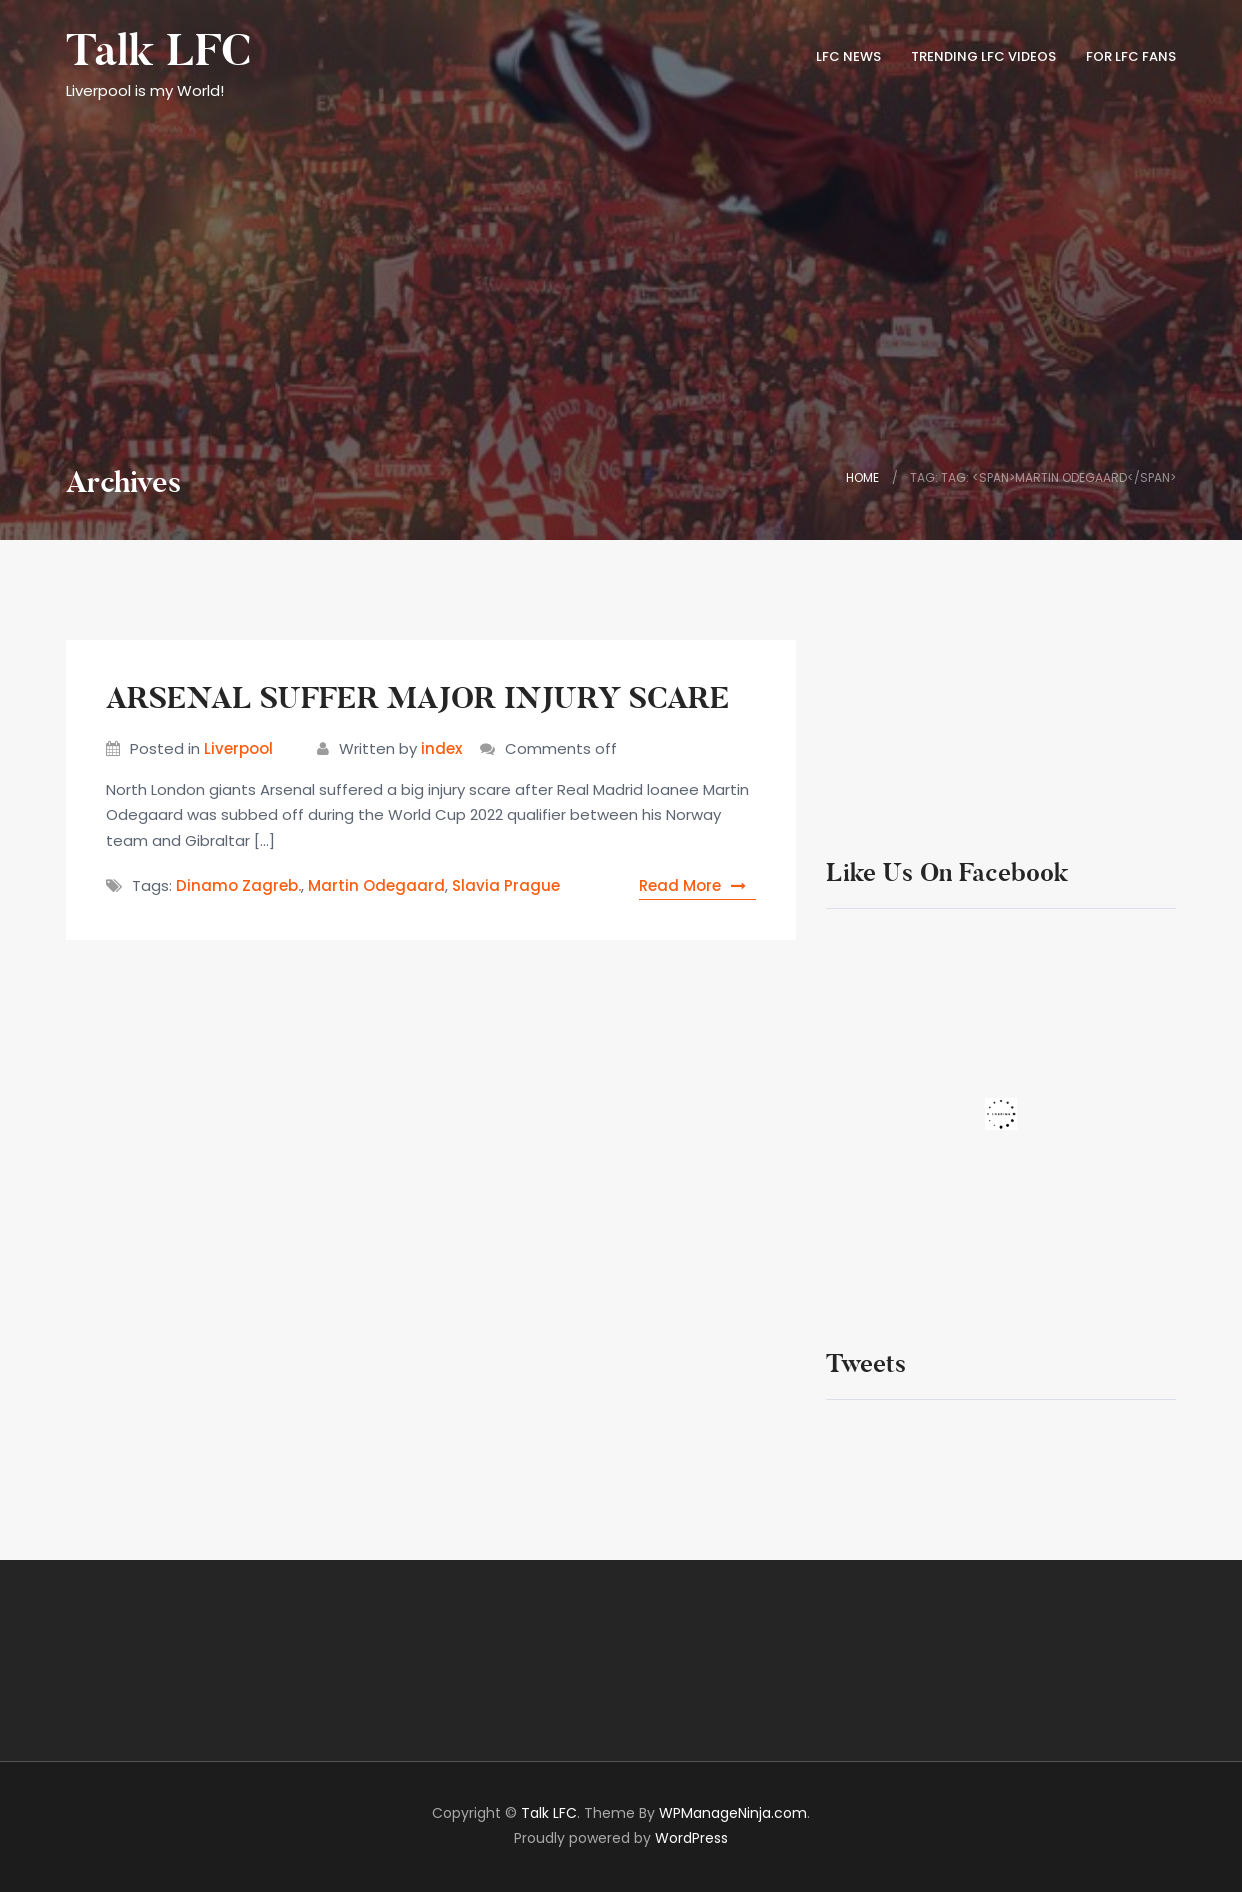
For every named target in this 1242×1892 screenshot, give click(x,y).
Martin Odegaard (376, 885)
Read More (697, 885)
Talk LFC (158, 51)
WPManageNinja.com (733, 1813)
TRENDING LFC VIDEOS (983, 56)
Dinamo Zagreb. (238, 885)
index (441, 748)
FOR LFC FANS (1131, 56)
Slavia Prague (506, 885)
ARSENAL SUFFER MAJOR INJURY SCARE (418, 698)
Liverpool (238, 748)
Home (862, 477)
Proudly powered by (621, 1838)
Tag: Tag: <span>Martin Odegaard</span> (1043, 477)
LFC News (848, 56)
